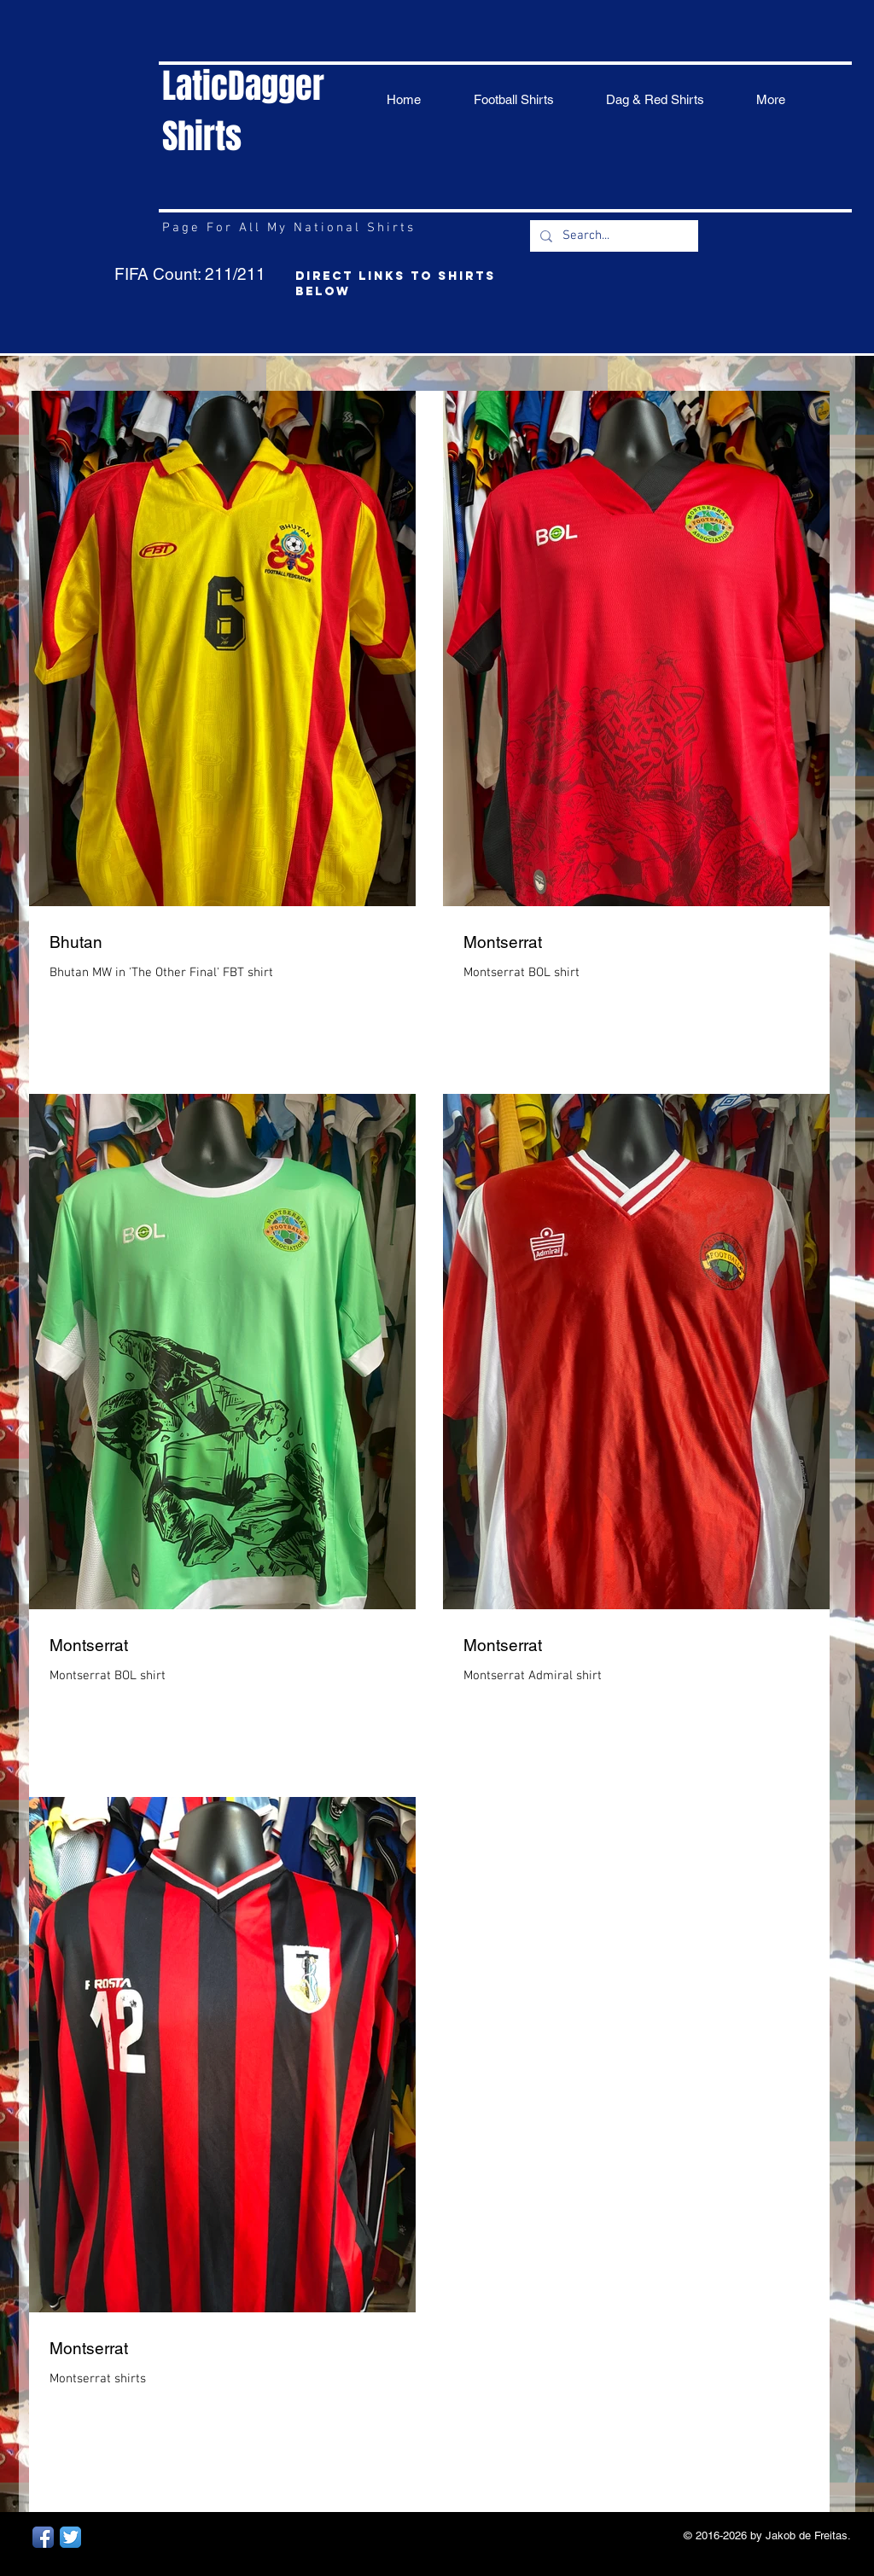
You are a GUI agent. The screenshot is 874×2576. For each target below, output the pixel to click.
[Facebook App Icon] (43, 2537)
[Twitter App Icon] (70, 2537)
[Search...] (612, 236)
